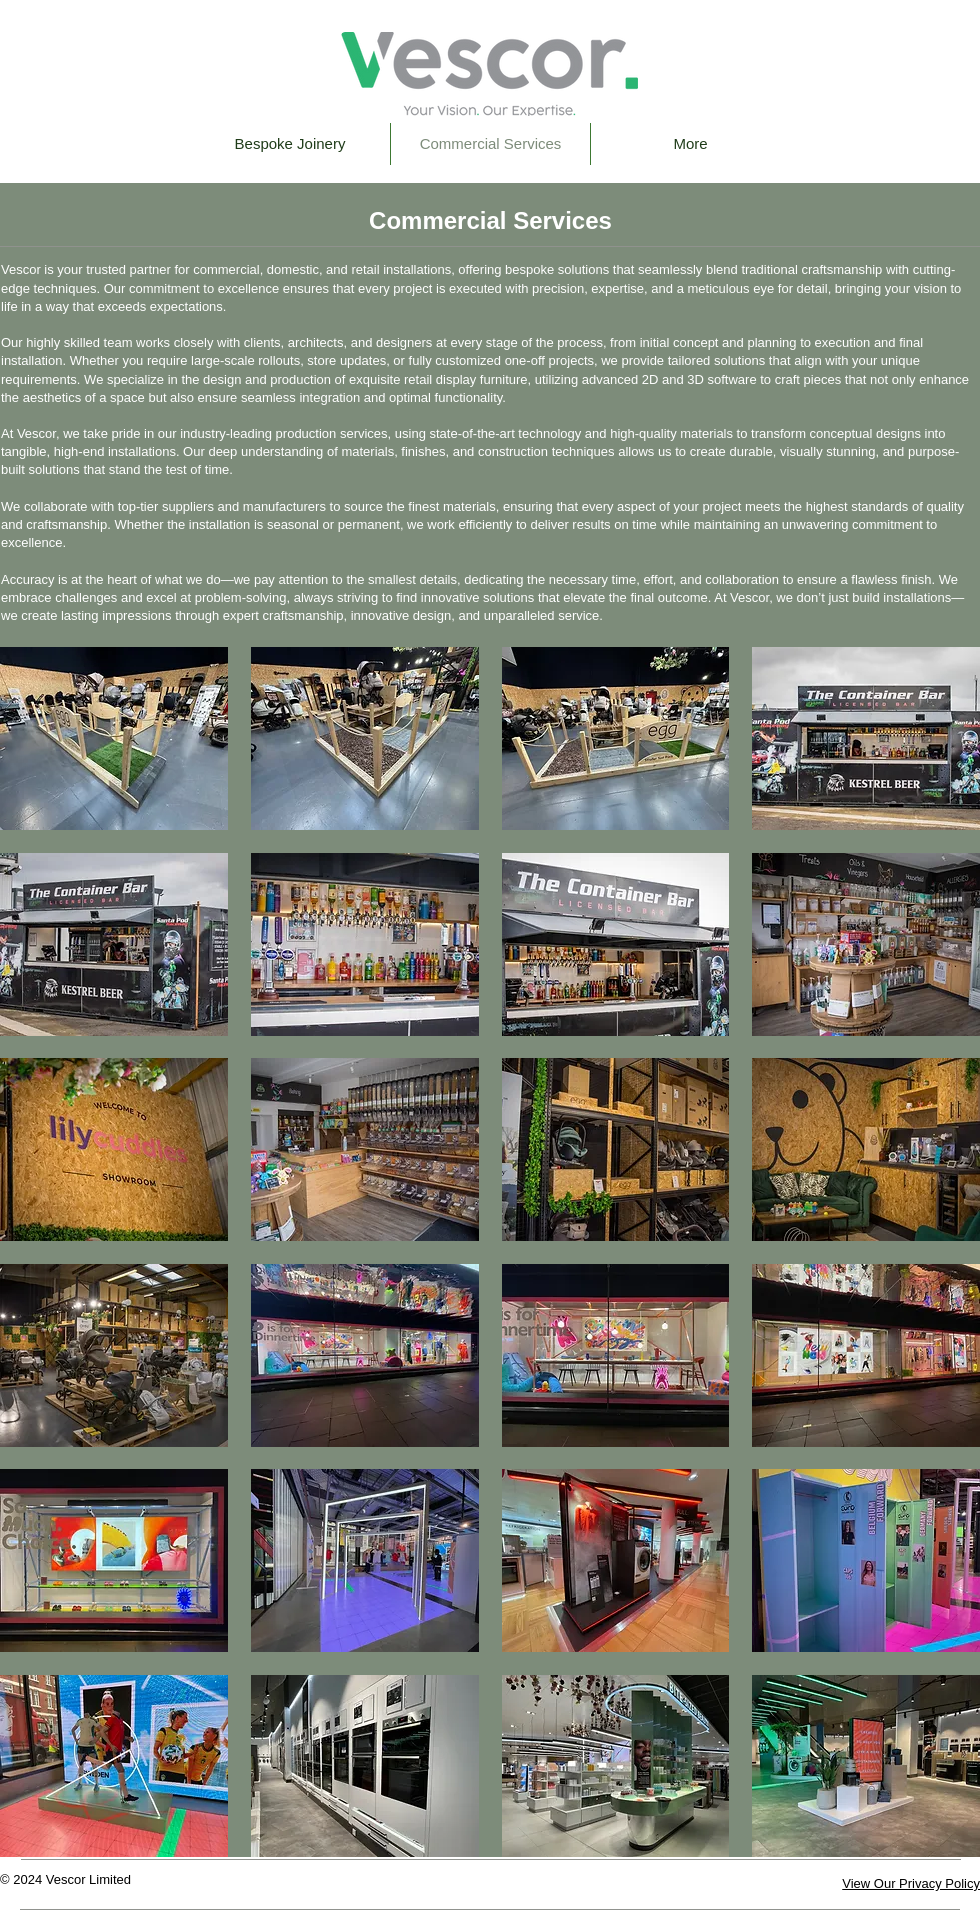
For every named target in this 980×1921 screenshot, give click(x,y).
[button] (114, 738)
